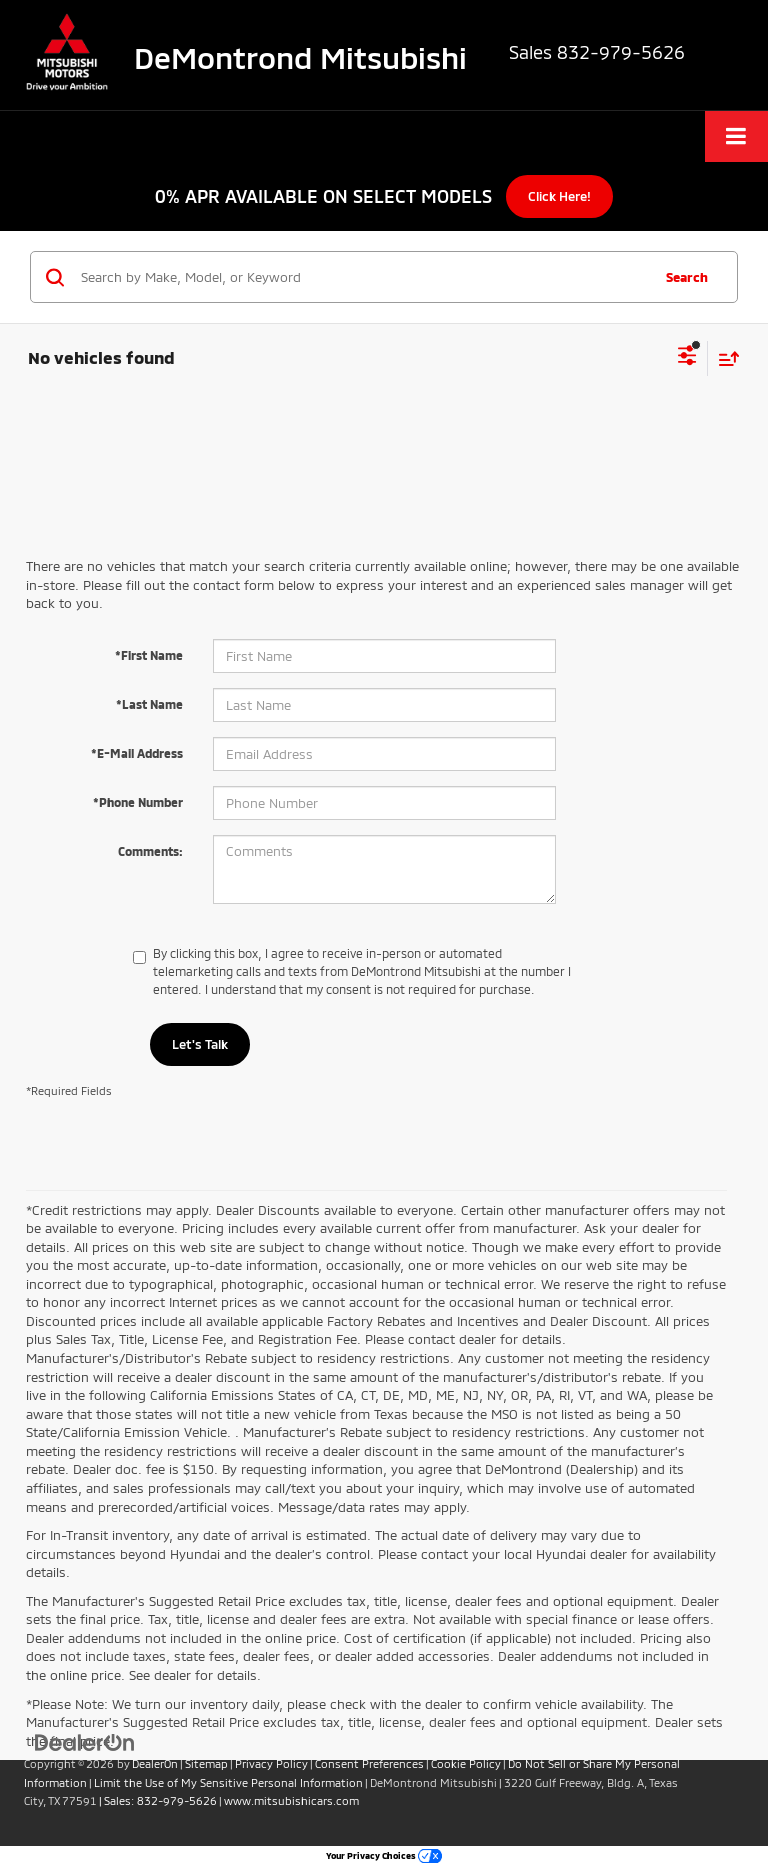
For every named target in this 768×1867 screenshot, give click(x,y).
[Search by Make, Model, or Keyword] (362, 277)
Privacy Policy (271, 1763)
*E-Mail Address (137, 753)
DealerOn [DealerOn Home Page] (155, 1763)
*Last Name (149, 704)
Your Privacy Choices (384, 1855)
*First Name (149, 655)
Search (687, 277)
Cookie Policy (466, 1763)
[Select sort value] (724, 358)
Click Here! (559, 196)
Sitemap (206, 1763)
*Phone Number (138, 802)
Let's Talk (200, 1044)
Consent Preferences (369, 1763)
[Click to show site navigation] (736, 136)
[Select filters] (687, 358)
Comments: (150, 851)
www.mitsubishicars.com (291, 1800)
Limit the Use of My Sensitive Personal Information (228, 1782)
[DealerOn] (85, 1742)
